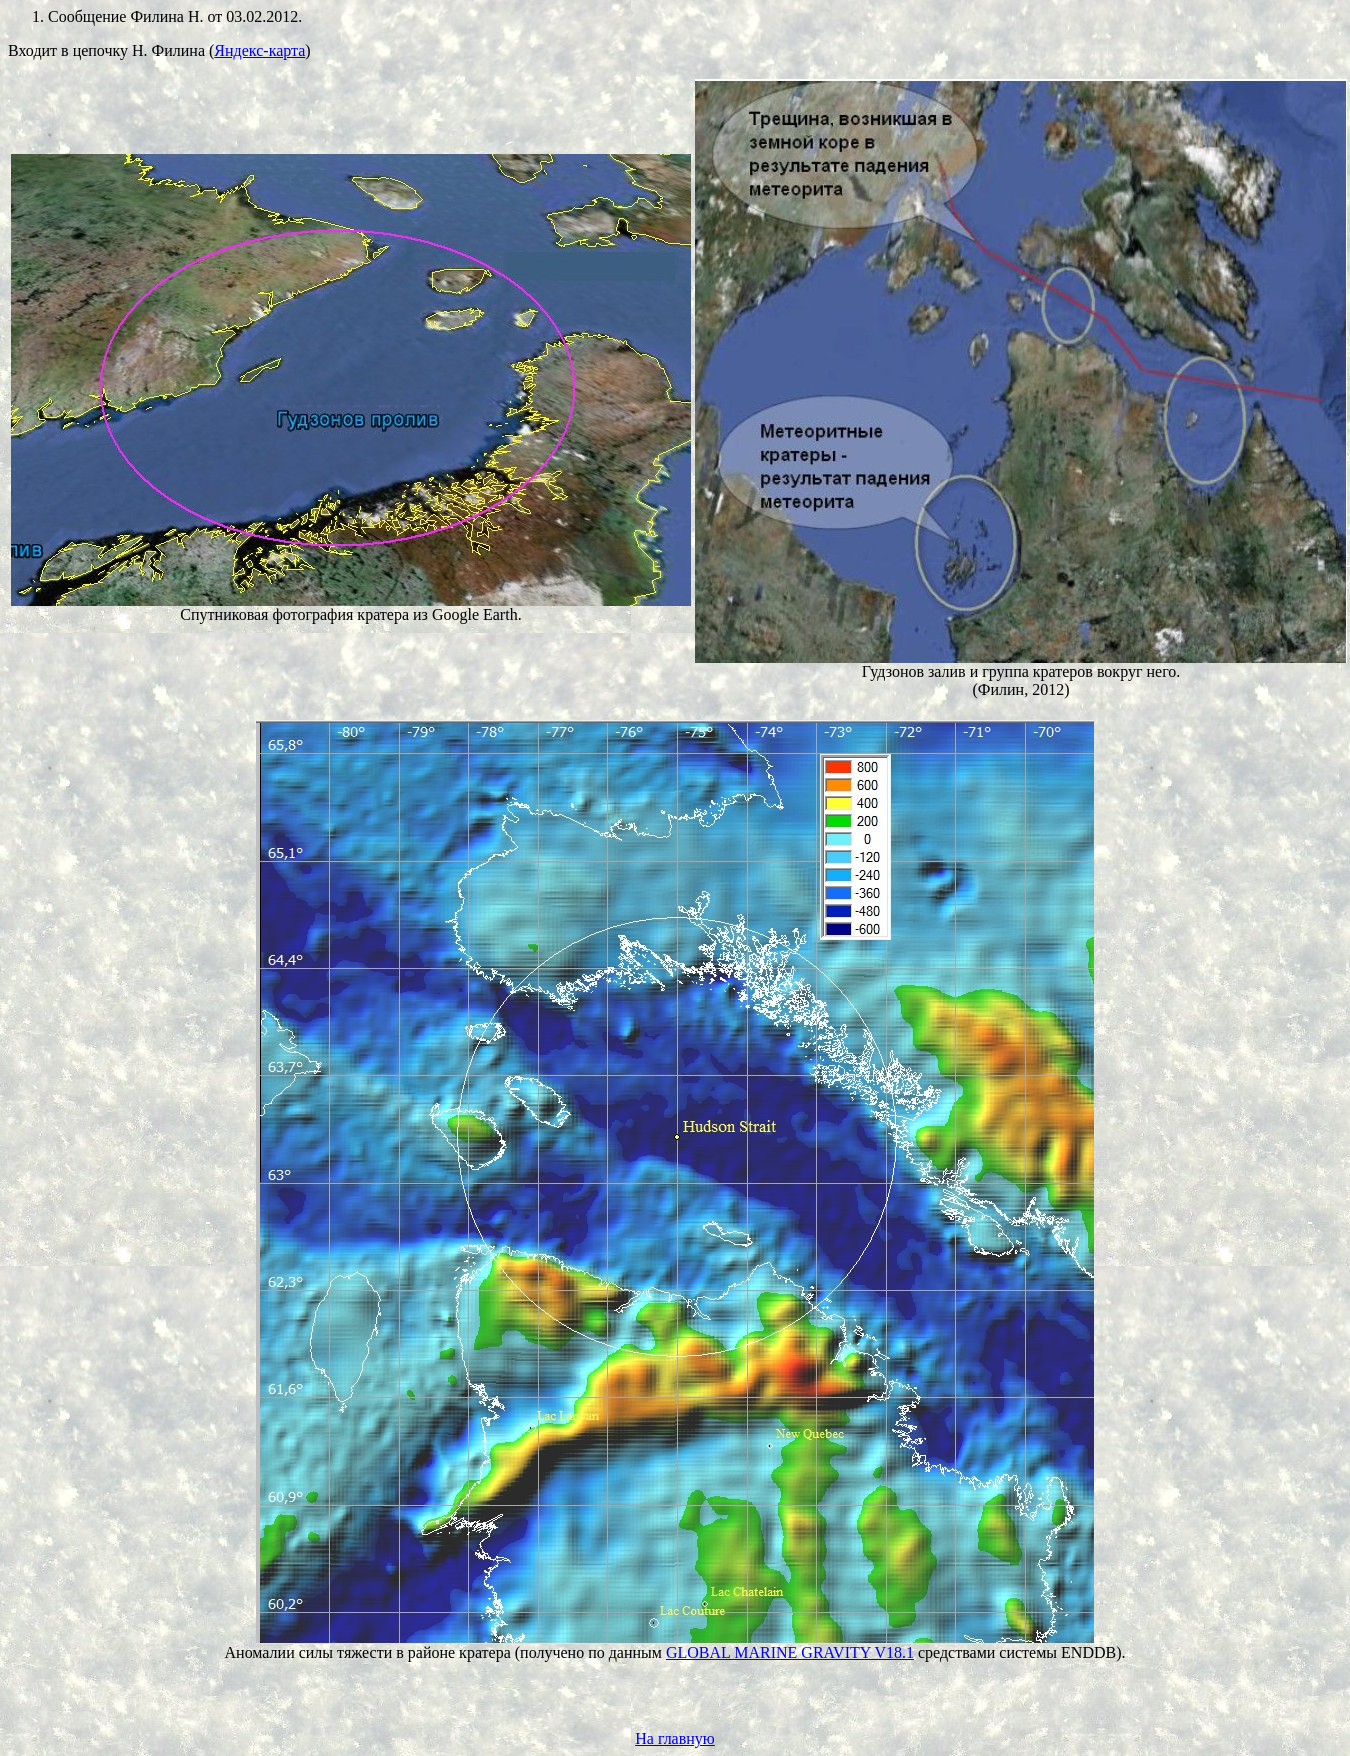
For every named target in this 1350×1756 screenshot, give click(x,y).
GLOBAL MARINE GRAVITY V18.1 (790, 1652)
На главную (675, 1738)
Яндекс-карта (259, 50)
